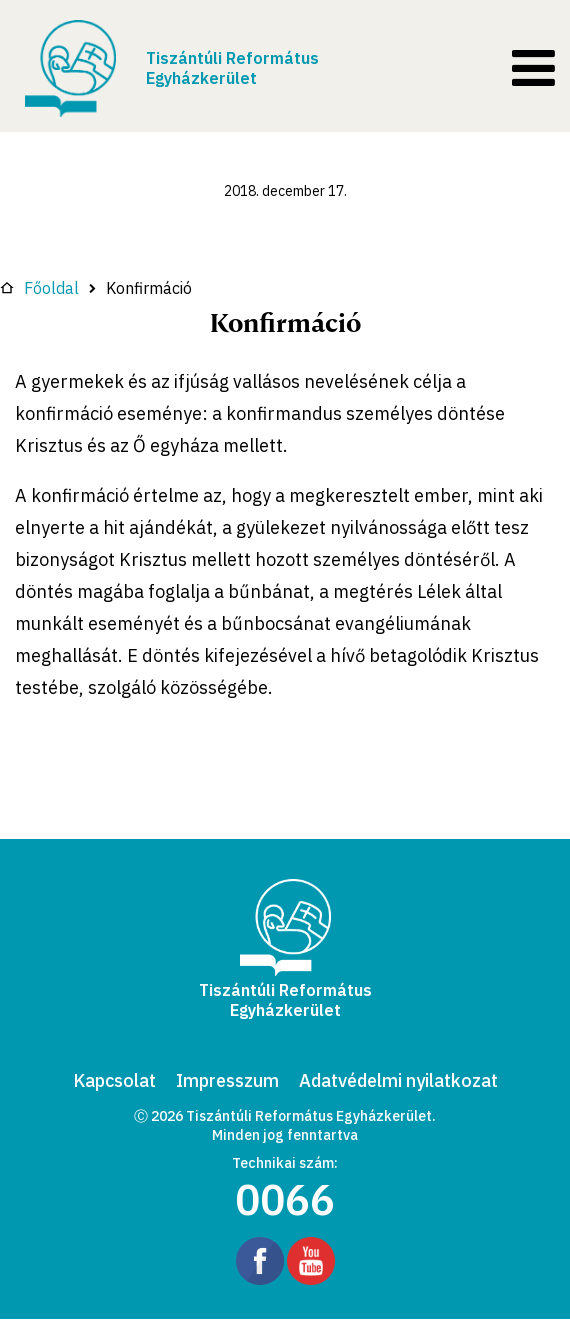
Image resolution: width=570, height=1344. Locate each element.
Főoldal (39, 288)
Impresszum (227, 1080)
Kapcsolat (114, 1080)
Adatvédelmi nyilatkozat (398, 1080)
